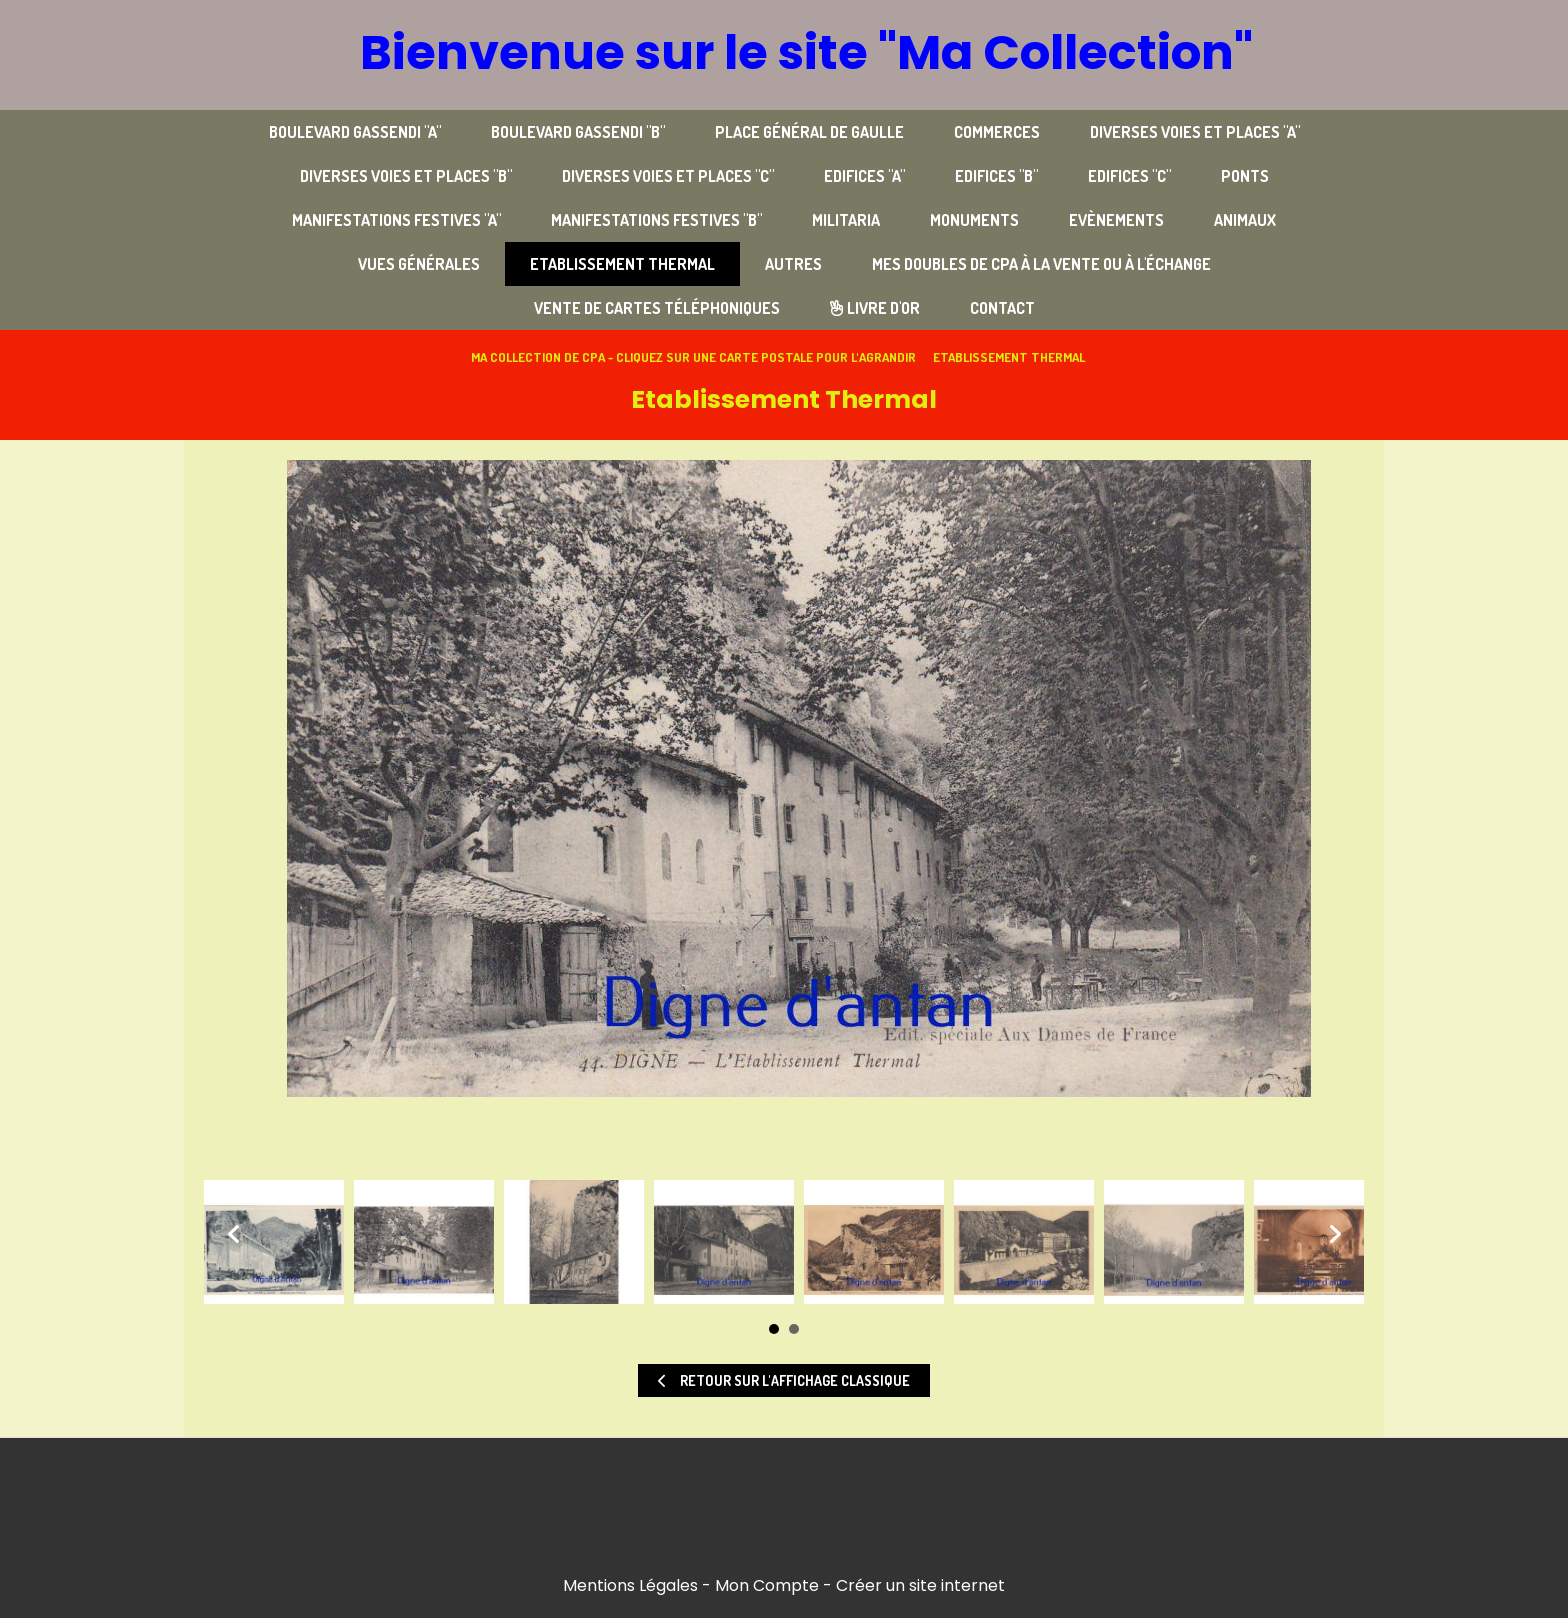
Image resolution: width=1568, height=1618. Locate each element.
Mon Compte (767, 1585)
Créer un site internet (920, 1585)
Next (1334, 1234)
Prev (234, 1234)
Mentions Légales (630, 1585)
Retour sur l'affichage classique (784, 1380)
